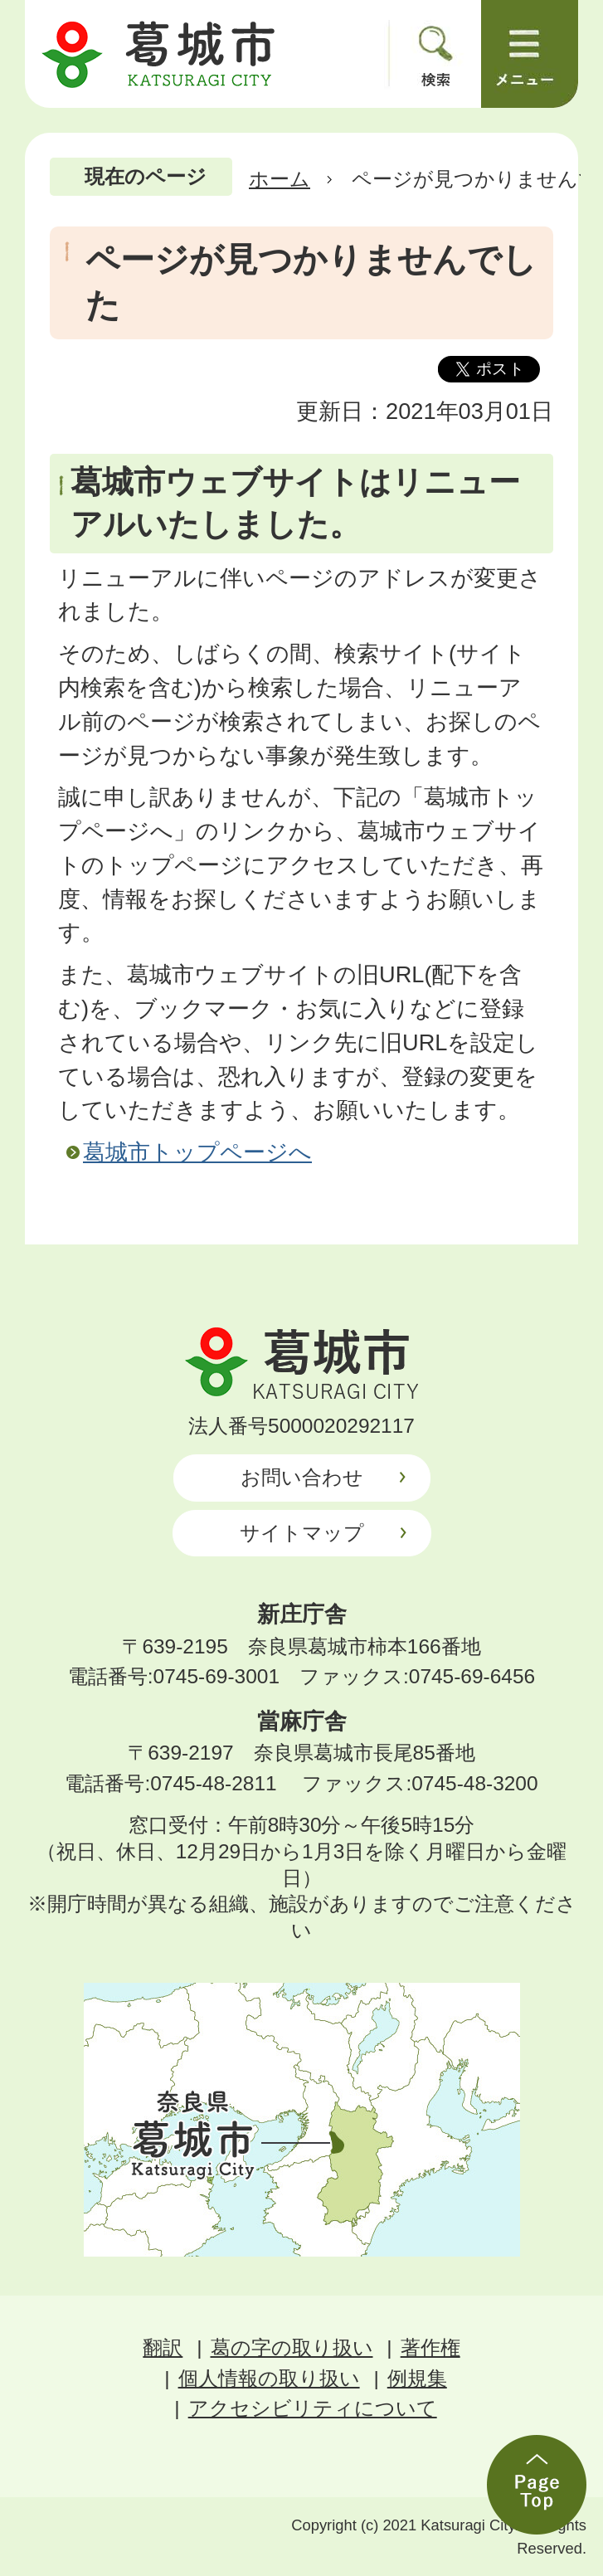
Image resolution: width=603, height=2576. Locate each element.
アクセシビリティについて (312, 2408)
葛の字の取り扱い (292, 2347)
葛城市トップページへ (197, 1152)
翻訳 (162, 2347)
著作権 (430, 2347)
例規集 (417, 2378)
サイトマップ (302, 1533)
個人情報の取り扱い (269, 2378)
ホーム (279, 179)
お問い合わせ (302, 1477)
